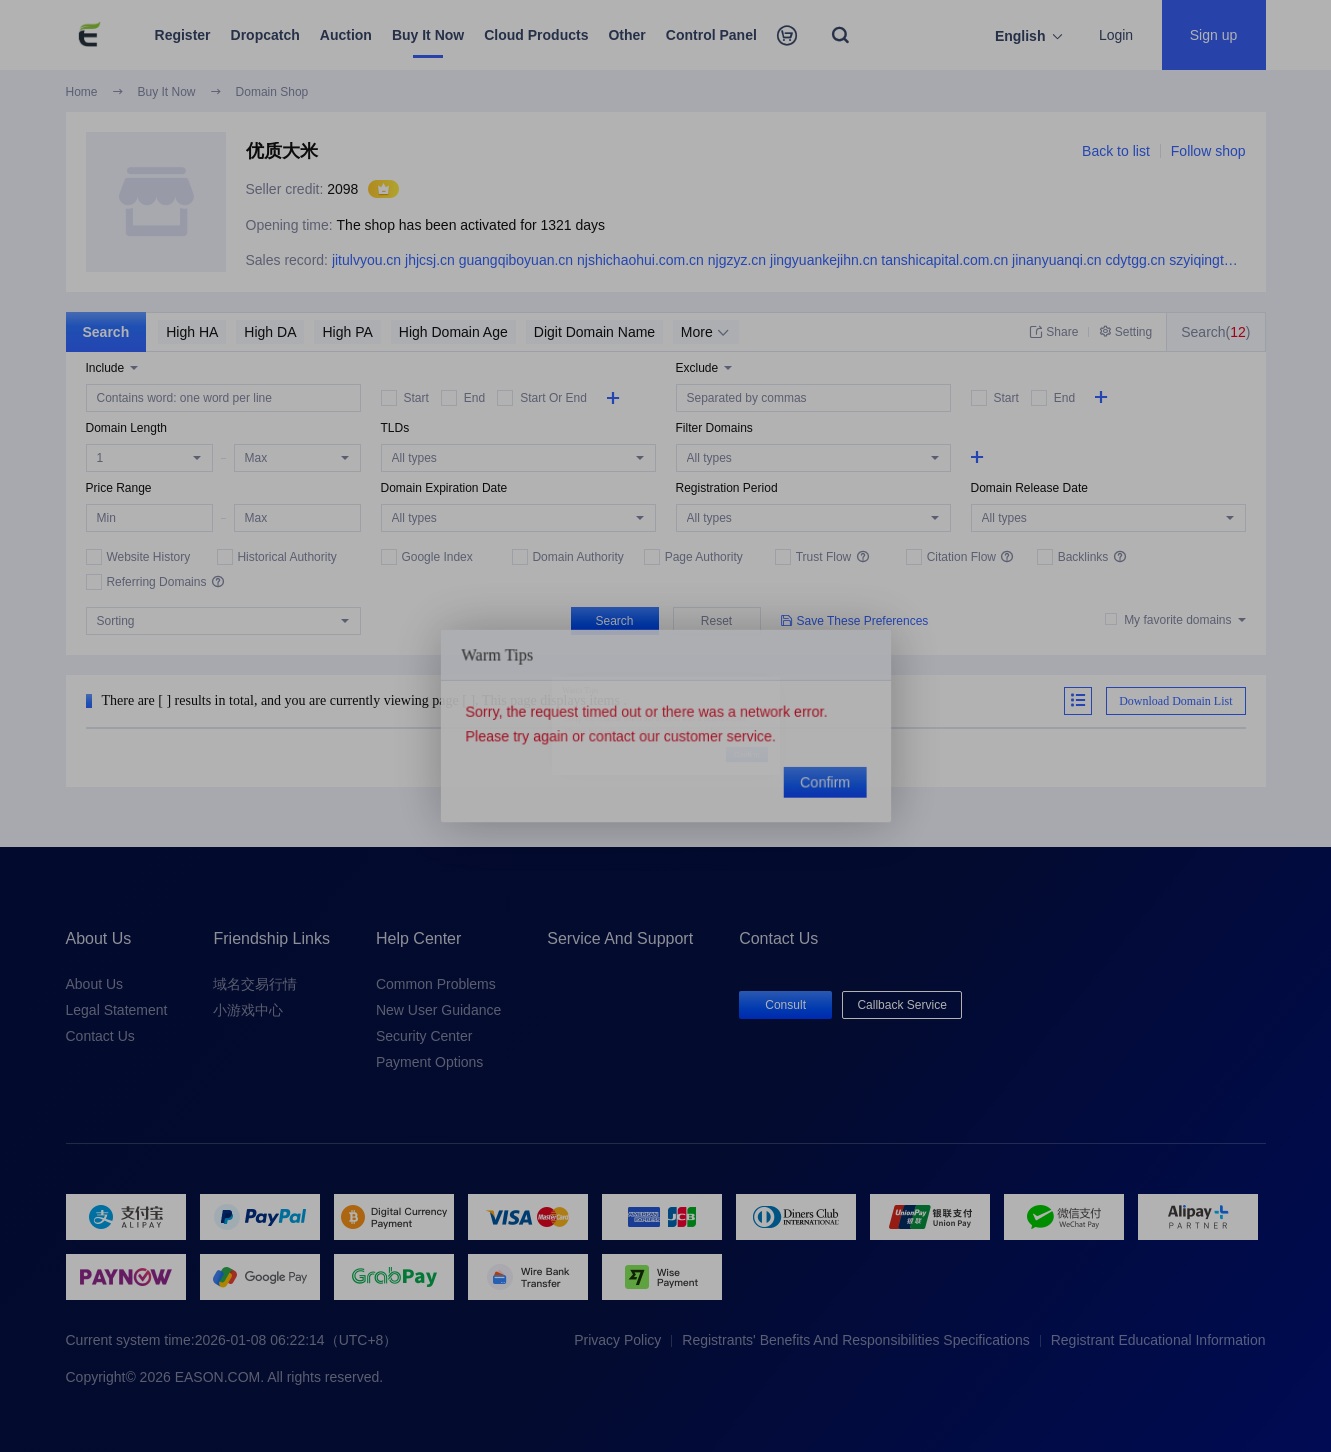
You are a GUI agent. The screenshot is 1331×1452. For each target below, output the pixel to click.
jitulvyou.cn (366, 260)
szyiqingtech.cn (1217, 260)
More (705, 332)
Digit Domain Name (594, 332)
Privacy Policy (617, 1340)
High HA (192, 332)
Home (82, 92)
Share (1054, 332)
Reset (716, 621)
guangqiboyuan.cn (516, 260)
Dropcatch (265, 35)
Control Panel (711, 35)
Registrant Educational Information (1158, 1340)
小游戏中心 (248, 1010)
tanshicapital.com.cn (944, 260)
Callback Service (901, 1005)
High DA (270, 332)
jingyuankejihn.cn (823, 260)
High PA (347, 332)
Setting (1125, 332)
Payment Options (429, 1062)
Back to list (1116, 151)
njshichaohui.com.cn (640, 260)
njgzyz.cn (737, 260)
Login (1116, 35)
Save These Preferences (855, 620)
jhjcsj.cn (430, 260)
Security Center (424, 1036)
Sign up (1213, 35)
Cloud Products (536, 35)
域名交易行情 (255, 984)
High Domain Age (453, 332)
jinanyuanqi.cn (1057, 260)
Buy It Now (428, 35)
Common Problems (436, 984)
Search (106, 332)
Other (626, 35)
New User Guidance (438, 1010)
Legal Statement (117, 1010)
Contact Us (100, 1036)
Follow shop (1208, 151)
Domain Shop (272, 92)
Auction (346, 35)
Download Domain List (1175, 701)
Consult (785, 1005)
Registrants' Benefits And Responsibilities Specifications (855, 1340)
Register (183, 35)
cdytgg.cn (1135, 260)
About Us (95, 984)
